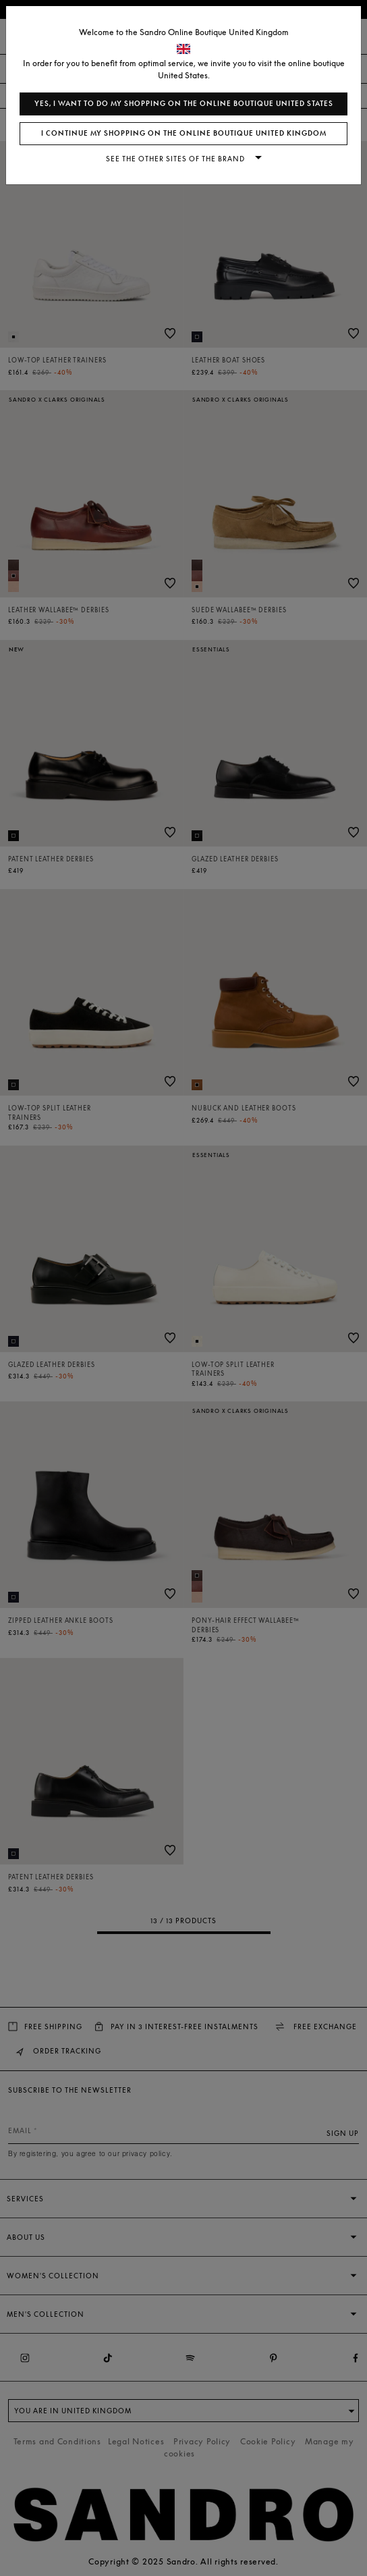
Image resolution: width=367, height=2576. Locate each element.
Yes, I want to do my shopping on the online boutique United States (183, 103)
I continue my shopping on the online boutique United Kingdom (184, 133)
